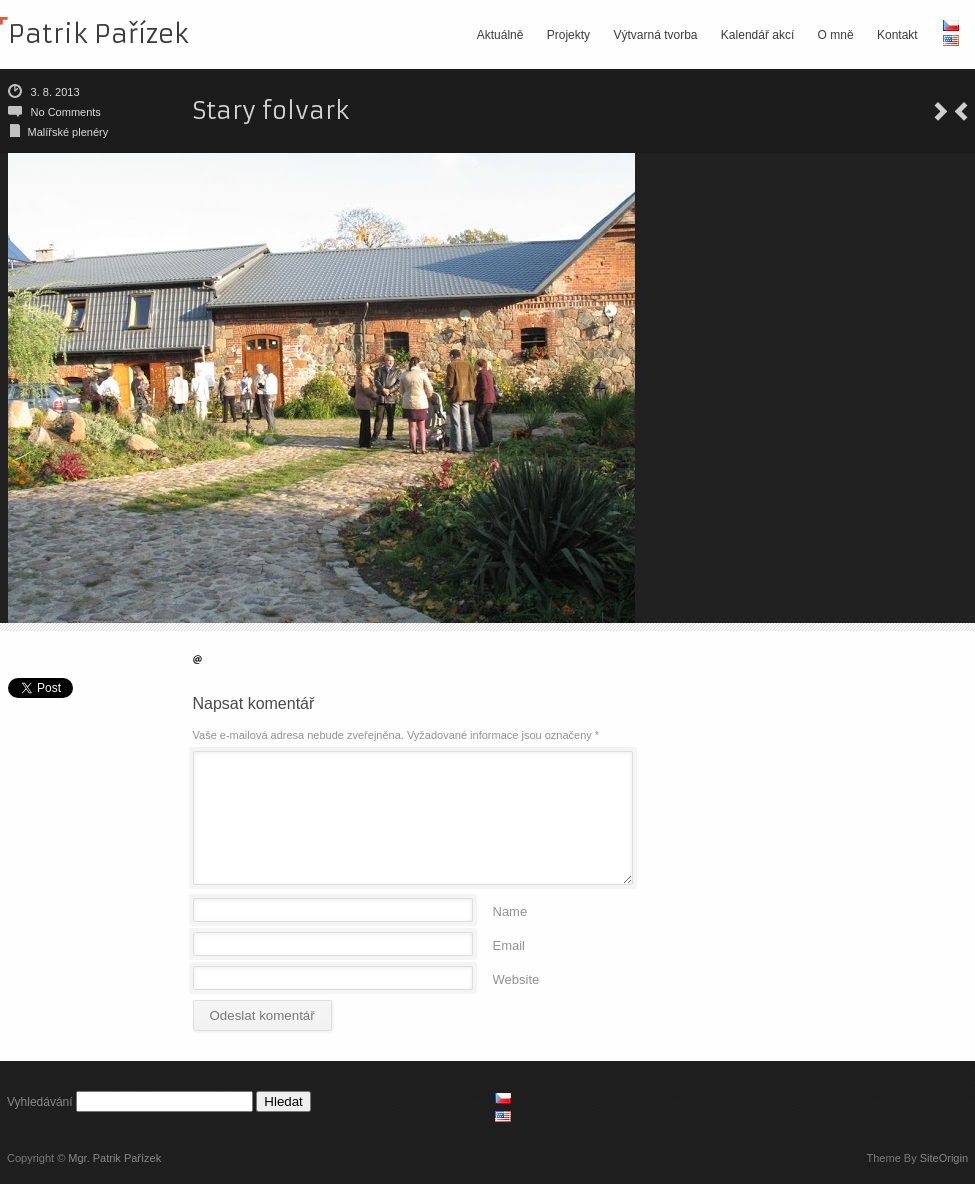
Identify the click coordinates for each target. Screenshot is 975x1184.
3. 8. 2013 (55, 92)
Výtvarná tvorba (655, 35)
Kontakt (897, 35)
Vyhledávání (40, 1102)
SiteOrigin (944, 1158)
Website (516, 978)
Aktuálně (500, 35)
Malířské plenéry (68, 132)
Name (510, 910)
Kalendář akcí (757, 35)
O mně (836, 35)
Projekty (568, 35)
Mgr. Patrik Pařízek (114, 1158)
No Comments (66, 112)
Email (509, 944)
